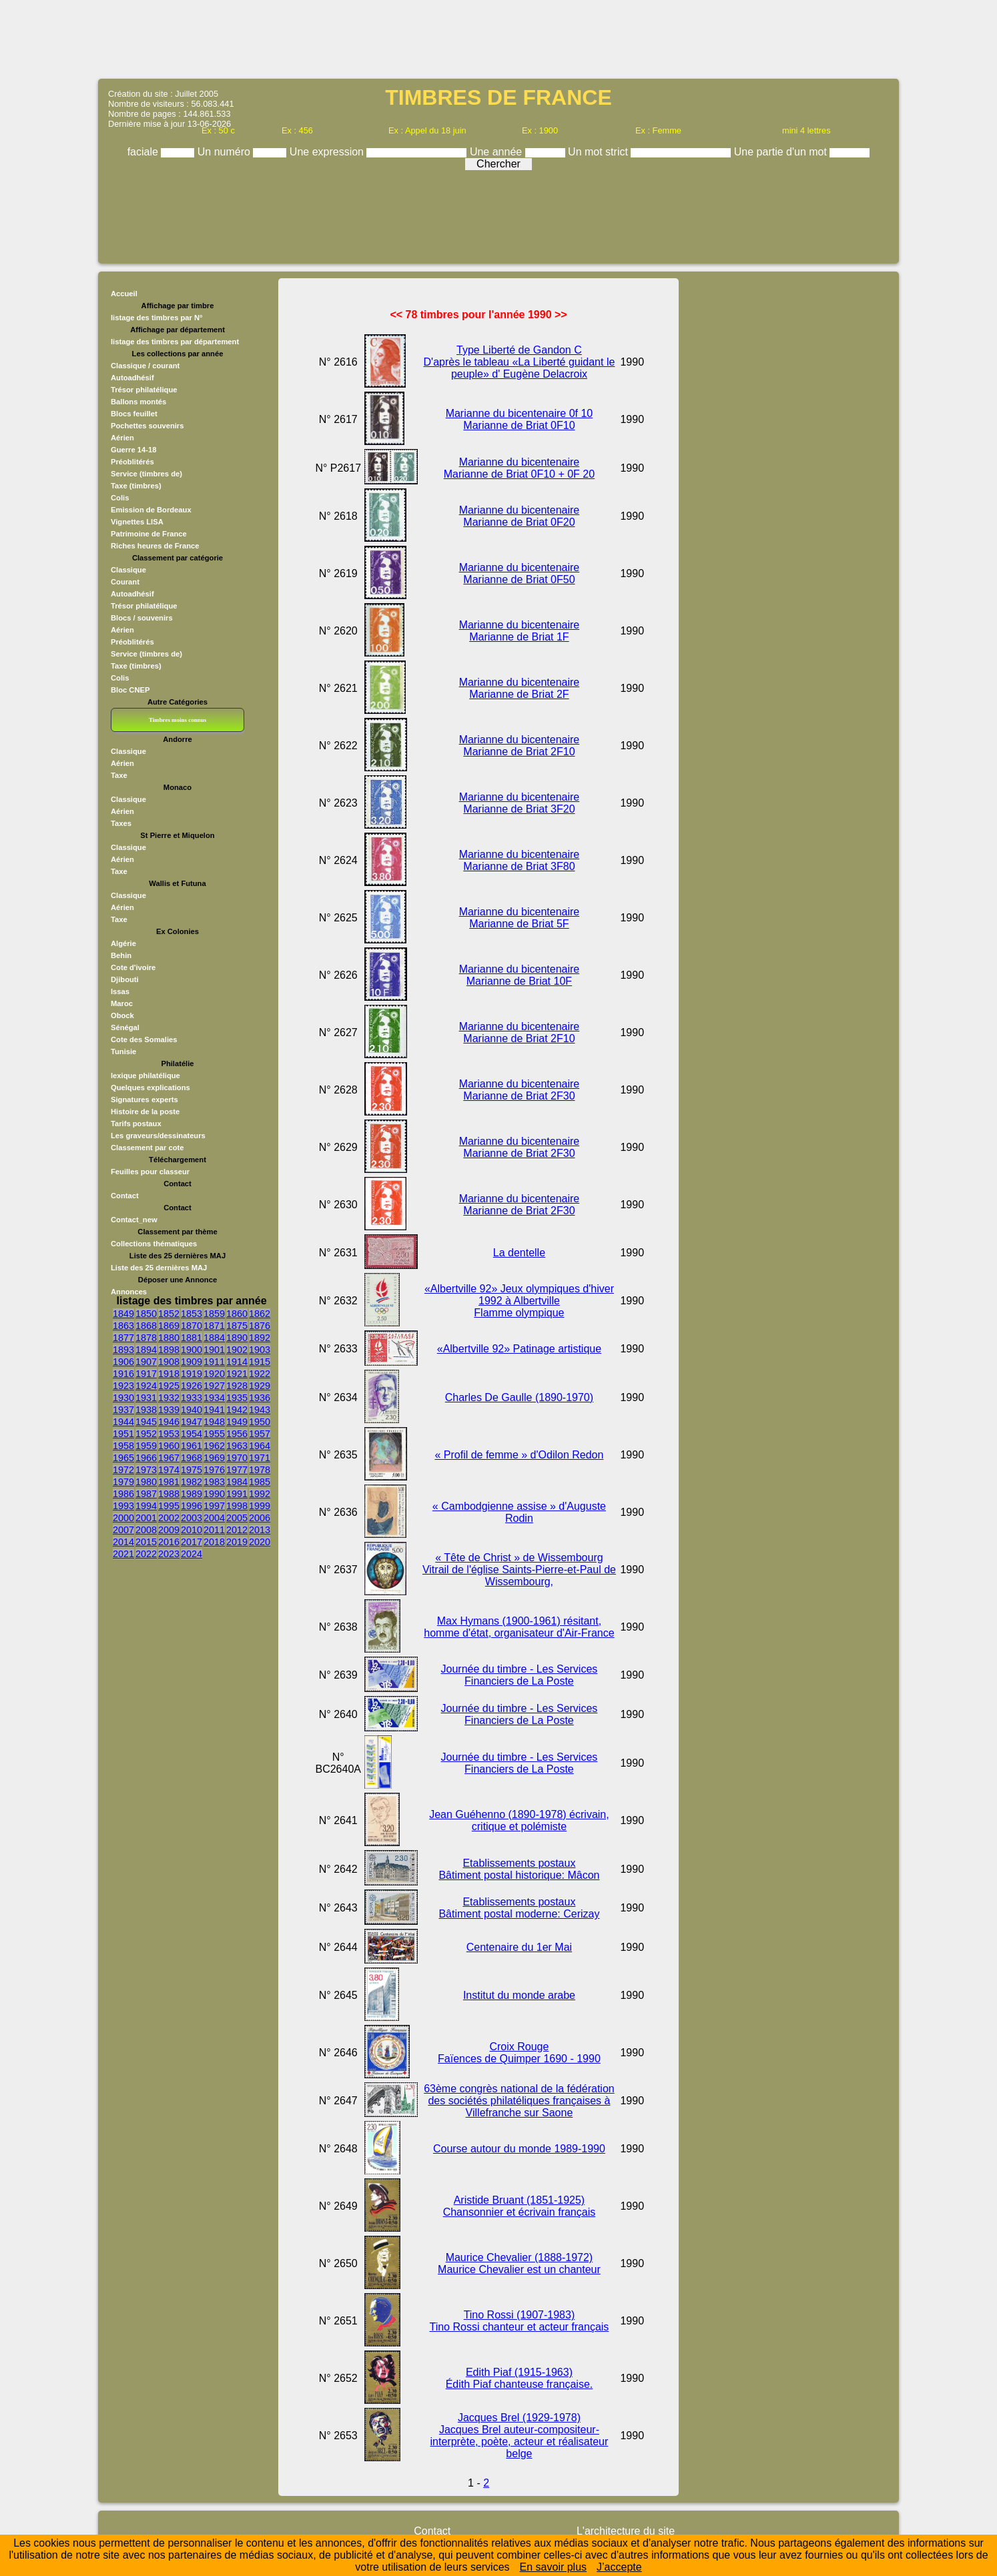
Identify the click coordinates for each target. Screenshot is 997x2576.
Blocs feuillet (134, 414)
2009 (169, 1530)
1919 (191, 1373)
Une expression (328, 151)
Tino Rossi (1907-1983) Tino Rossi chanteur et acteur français (519, 2320)
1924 (146, 1385)
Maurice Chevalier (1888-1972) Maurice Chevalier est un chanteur (519, 2263)
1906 (123, 1361)
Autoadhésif (132, 378)
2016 (169, 1542)
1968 (191, 1457)
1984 (237, 1481)
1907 (146, 1361)
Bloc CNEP (130, 690)
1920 (214, 1373)
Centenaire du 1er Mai (519, 1947)
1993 (123, 1505)
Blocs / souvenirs (142, 618)
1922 (259, 1373)
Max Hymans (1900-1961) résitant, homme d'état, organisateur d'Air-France (519, 1627)
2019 (237, 1542)
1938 (146, 1409)
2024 (191, 1554)
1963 (237, 1445)
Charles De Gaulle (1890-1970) (519, 1397)
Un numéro (226, 151)
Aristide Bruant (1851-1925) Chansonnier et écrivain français (519, 2206)
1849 (123, 1313)
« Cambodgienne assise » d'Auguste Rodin (519, 1512)
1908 (169, 1361)
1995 (169, 1505)
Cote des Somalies (144, 1039)
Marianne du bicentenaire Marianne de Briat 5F (519, 917)
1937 (123, 1409)
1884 (214, 1337)
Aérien (122, 438)
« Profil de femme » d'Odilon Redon (518, 1454)
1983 (214, 1481)
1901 (214, 1349)
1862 (259, 1313)
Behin (121, 955)
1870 (191, 1325)
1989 (191, 1493)
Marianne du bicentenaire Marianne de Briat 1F (519, 630)
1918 (169, 1373)
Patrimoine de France (149, 534)
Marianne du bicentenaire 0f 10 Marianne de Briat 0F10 (519, 419)
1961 (191, 1445)
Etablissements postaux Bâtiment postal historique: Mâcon (518, 1869)
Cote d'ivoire (133, 967)
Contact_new (134, 1220)
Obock (122, 1015)
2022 (146, 1554)
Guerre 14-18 (133, 450)
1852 (169, 1313)
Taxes (121, 823)
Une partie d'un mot (782, 151)
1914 (237, 1361)
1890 (237, 1337)
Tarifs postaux (136, 1124)
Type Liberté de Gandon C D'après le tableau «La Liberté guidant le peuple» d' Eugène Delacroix (519, 362)
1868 (146, 1325)
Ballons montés (138, 402)
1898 (169, 1349)
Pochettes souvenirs (147, 426)
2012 (237, 1530)
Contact (125, 1196)
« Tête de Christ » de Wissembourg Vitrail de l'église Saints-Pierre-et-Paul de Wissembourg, (519, 1569)
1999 (259, 1505)
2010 (191, 1530)
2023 (169, 1554)
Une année (497, 151)
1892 (259, 1337)
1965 (123, 1457)
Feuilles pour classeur (150, 1172)
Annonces (129, 1292)
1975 (191, 1469)
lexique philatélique (145, 1075)
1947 (191, 1421)
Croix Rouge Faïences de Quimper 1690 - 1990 (519, 2052)
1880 (169, 1337)
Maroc (122, 1003)
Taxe (119, 775)
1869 (169, 1325)
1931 (146, 1397)
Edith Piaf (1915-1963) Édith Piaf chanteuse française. (519, 2378)
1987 (146, 1493)
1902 (237, 1349)
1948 (214, 1421)
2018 (214, 1542)
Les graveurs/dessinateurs (158, 1136)
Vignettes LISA (137, 522)
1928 (237, 1385)
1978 (259, 1469)
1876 (259, 1325)
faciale (144, 151)
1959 (146, 1445)
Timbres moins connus (177, 720)
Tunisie (123, 1051)
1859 (214, 1313)
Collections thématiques (154, 1244)
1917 (146, 1373)
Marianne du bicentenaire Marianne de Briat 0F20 (519, 516)
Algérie (123, 943)
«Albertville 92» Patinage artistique (519, 1348)
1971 (259, 1457)
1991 (237, 1493)
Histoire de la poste (145, 1112)
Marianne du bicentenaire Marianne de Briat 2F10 (519, 745)
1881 (191, 1337)
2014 (123, 1542)
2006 (259, 1518)
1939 (169, 1409)
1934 (214, 1397)
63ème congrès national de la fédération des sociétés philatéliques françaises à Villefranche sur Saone (519, 2100)
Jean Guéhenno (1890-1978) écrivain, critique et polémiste (519, 1820)
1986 (123, 1493)
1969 (214, 1457)
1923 (123, 1385)
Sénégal (125, 1027)
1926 (191, 1385)
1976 (214, 1469)
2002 (169, 1518)
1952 (146, 1433)
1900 (191, 1349)
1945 (146, 1421)
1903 (259, 1349)
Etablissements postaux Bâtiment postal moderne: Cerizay (518, 1907)
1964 (259, 1445)
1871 (214, 1325)
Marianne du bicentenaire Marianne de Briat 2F (519, 688)
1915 (259, 1361)
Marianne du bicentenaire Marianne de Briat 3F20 (519, 803)
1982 (191, 1481)
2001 (146, 1518)
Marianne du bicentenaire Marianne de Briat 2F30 (519, 1090)
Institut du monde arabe (519, 1995)
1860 (237, 1313)
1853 (191, 1313)
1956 (237, 1433)
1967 (169, 1457)
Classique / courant (145, 366)
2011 (214, 1530)
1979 (123, 1481)
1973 (146, 1469)
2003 (191, 1518)
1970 (237, 1457)
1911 (214, 1361)
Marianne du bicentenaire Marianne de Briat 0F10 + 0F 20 (519, 468)
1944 (123, 1421)
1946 (169, 1421)
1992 (259, 1493)
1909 (191, 1361)
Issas (120, 991)
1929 (259, 1385)
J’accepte (619, 2567)
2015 (146, 1542)
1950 (259, 1421)
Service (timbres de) (146, 474)
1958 (123, 1445)
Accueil (124, 294)
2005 (237, 1518)
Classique (128, 570)
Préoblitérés (132, 462)
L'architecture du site (626, 2531)
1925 (169, 1385)
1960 (169, 1445)
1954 (191, 1433)
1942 (237, 1409)
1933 (191, 1397)
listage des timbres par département (175, 342)
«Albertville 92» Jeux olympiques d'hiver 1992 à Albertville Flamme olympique (519, 1300)
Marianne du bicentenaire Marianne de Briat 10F (519, 975)
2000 (123, 1518)
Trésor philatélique (144, 390)
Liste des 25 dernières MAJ (159, 1268)
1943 (259, 1409)
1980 (146, 1481)
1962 (214, 1445)
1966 (146, 1457)
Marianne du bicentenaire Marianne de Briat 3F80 (519, 860)
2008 (146, 1530)
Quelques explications (150, 1088)
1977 (237, 1469)
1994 (146, 1505)
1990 (214, 1493)
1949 (237, 1421)
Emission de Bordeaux (151, 510)
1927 (214, 1385)
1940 (191, 1409)
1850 (146, 1313)
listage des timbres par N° (157, 318)
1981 (169, 1481)
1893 (123, 1349)
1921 (237, 1373)
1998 (237, 1505)
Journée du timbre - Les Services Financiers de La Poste (519, 1675)
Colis (120, 498)
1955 (214, 1433)
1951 (123, 1433)
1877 (123, 1337)
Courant (125, 582)
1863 (123, 1325)
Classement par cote (147, 1148)
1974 (169, 1469)
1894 (146, 1349)
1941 (214, 1409)
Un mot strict (599, 151)
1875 (237, 1325)
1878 (146, 1337)
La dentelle (519, 1252)
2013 (259, 1530)
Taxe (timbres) (136, 486)
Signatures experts (144, 1100)
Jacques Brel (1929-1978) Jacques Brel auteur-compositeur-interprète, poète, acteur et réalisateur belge (519, 2435)
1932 (169, 1397)
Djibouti (125, 979)
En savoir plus (553, 2567)
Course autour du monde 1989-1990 (519, 2148)
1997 (214, 1505)
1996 (191, 1505)
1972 (123, 1469)
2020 (259, 1542)
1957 (259, 1433)
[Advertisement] (498, 38)
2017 (191, 1542)
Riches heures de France (155, 546)
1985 (259, 1481)
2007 (123, 1530)
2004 (214, 1518)
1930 (123, 1397)
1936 (259, 1397)
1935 (237, 1397)
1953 (169, 1433)
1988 (169, 1493)
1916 (123, 1373)
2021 (123, 1554)
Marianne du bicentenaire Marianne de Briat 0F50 (519, 573)
